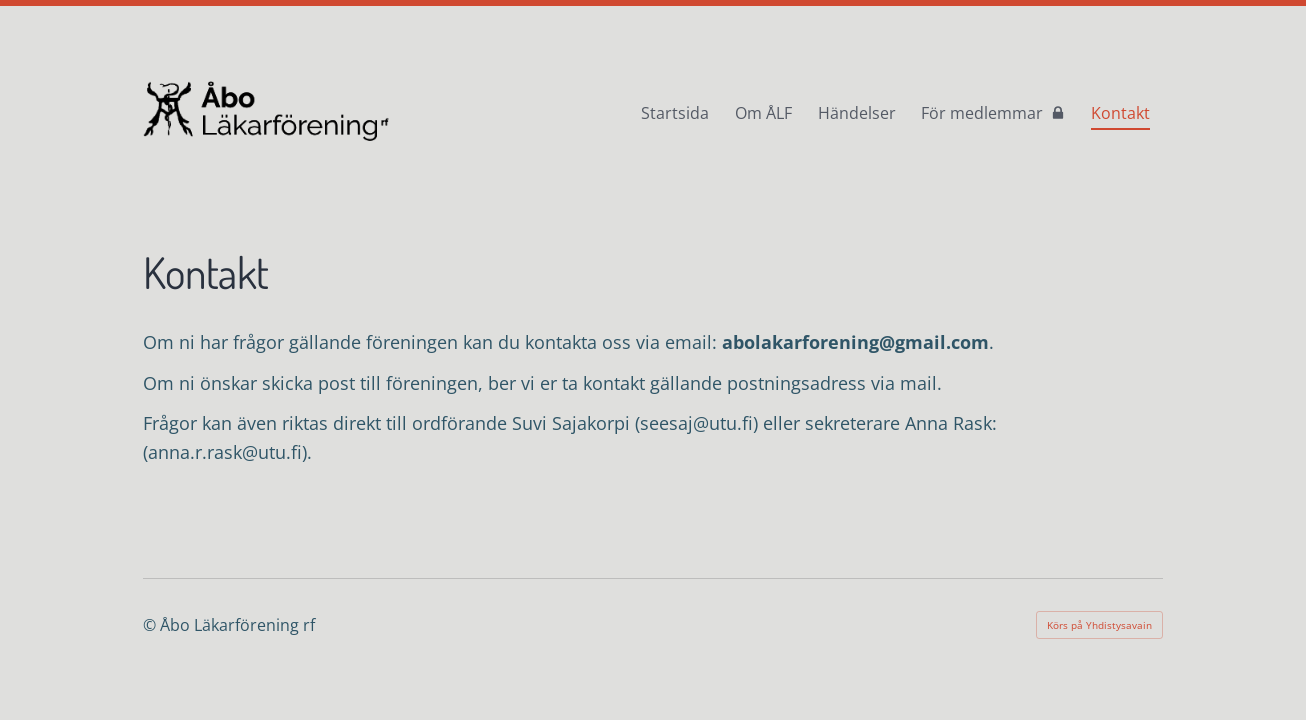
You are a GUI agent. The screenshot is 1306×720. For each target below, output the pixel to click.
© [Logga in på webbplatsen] (151, 625)
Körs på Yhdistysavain (1099, 625)
